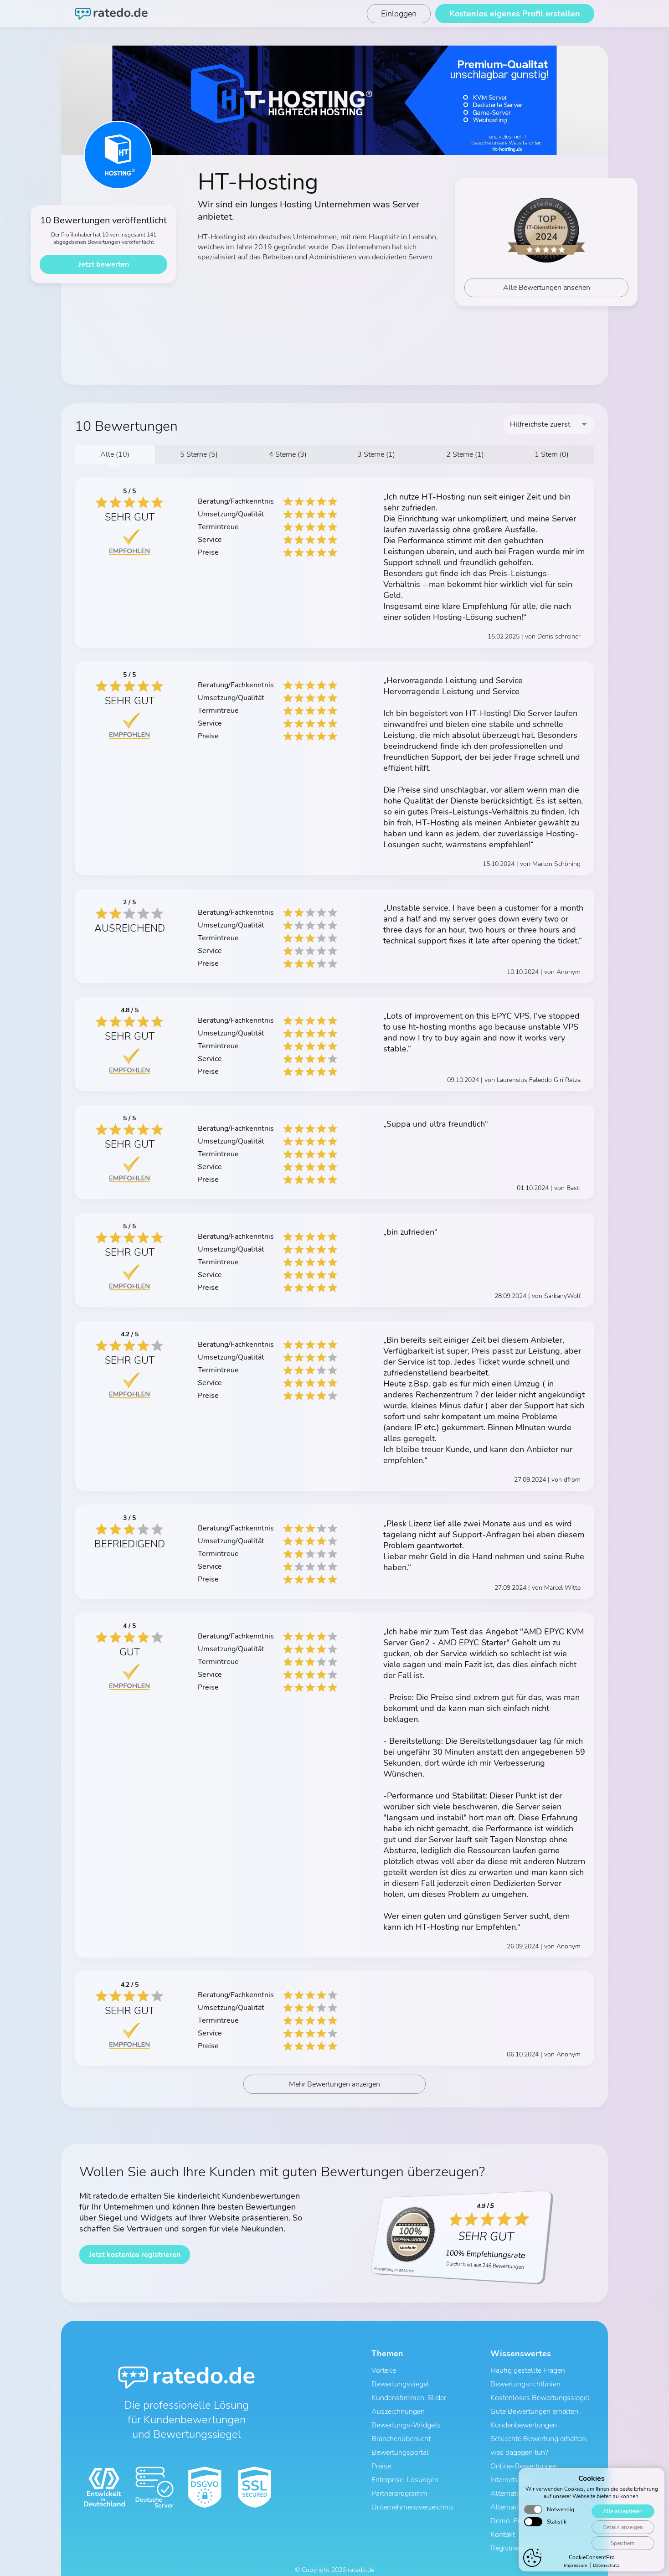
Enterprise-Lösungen (404, 2469)
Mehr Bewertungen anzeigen (334, 2088)
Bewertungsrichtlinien (525, 2386)
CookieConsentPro (592, 2561)
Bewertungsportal (400, 2445)
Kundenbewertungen (523, 2421)
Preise (381, 2457)
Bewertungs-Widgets (406, 2421)
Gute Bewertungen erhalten (534, 2410)
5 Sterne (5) (199, 454)
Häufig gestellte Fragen (527, 2374)
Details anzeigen (621, 2531)
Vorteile (383, 2374)
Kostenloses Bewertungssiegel (540, 2398)
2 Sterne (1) (465, 454)
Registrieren (509, 2528)
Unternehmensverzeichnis (412, 2493)
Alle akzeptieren (621, 2515)
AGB (296, 2561)
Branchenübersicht (401, 2433)
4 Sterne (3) (288, 454)
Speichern (621, 2547)
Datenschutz (606, 2569)
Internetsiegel (512, 2469)
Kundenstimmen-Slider (408, 2398)
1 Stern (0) (552, 454)
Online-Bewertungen (524, 2457)
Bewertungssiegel (400, 2386)
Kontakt (502, 2516)
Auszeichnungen (398, 2410)
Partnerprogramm (399, 2481)
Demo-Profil (510, 2504)
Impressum (575, 2569)
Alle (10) (114, 454)
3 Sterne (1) (376, 454)
